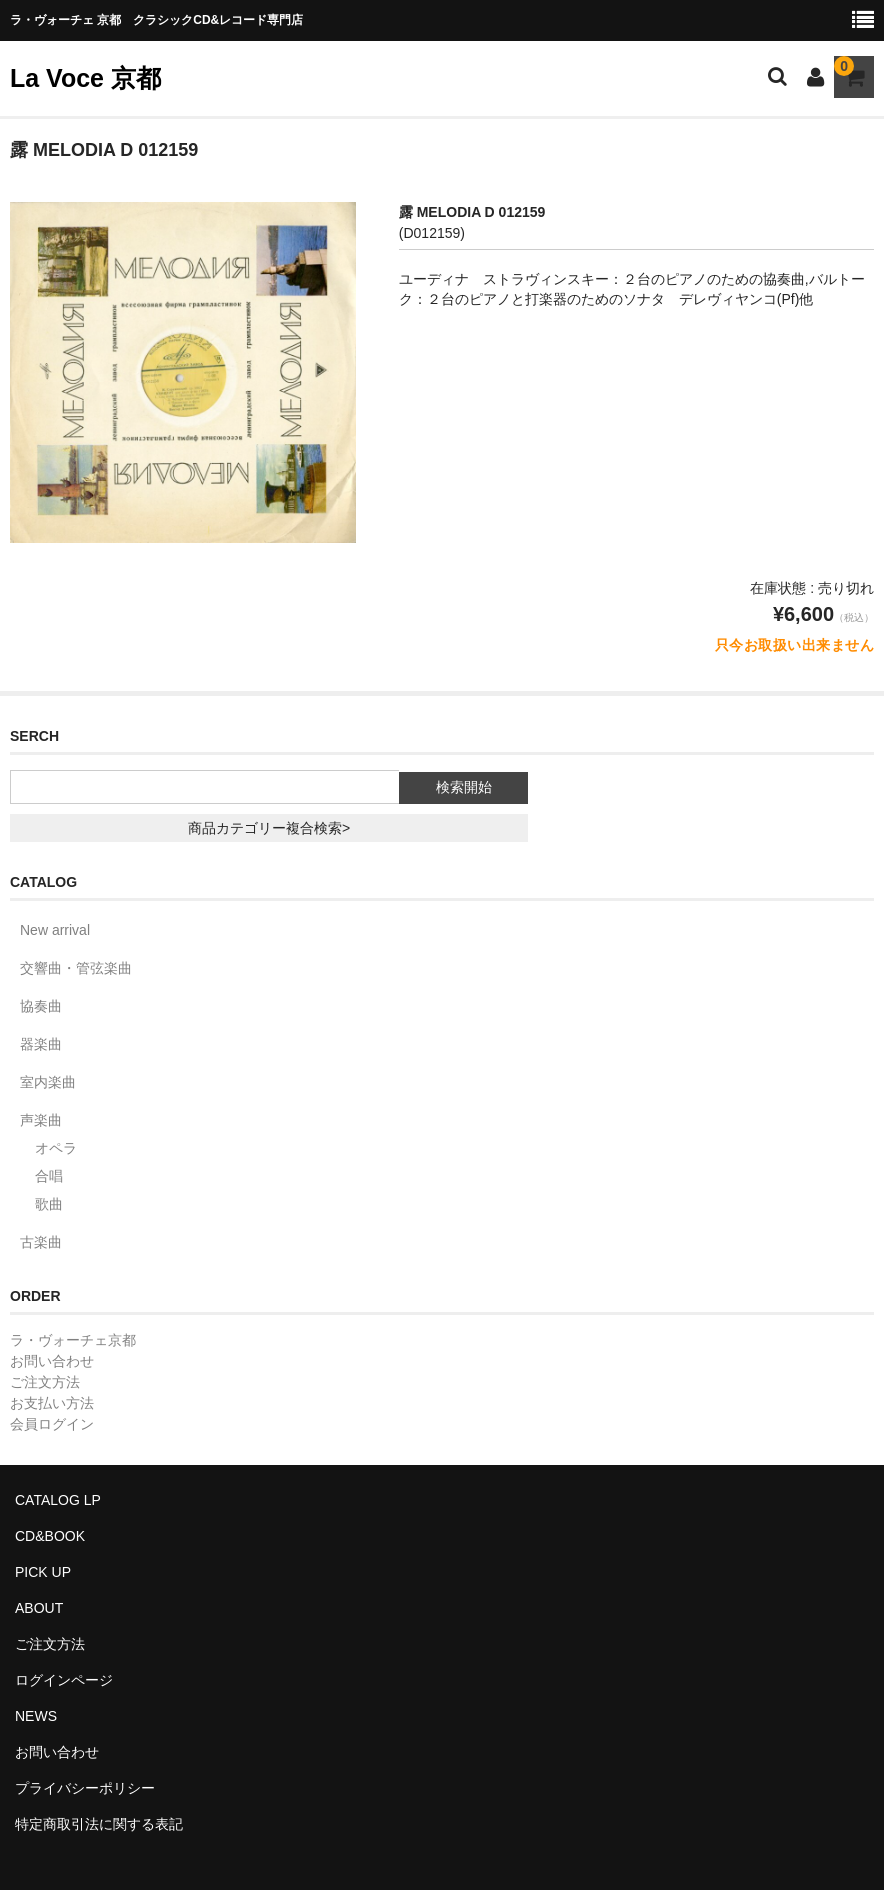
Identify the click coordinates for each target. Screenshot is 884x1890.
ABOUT (39, 1608)
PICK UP (43, 1572)
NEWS (36, 1716)
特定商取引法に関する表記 (99, 1824)
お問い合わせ (52, 1361)
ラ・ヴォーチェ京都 (73, 1340)
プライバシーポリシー (85, 1788)
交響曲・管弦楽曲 (76, 968)
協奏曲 (41, 1006)
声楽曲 (41, 1120)
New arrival (55, 930)
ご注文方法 (45, 1382)
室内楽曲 (48, 1082)
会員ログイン (52, 1424)
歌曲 (49, 1204)
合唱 (49, 1176)
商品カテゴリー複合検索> (269, 828)
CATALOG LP (58, 1500)
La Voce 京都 (85, 78)
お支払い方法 (52, 1403)
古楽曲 (41, 1242)
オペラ (56, 1148)
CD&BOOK (50, 1536)
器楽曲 (41, 1044)
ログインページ (64, 1680)
